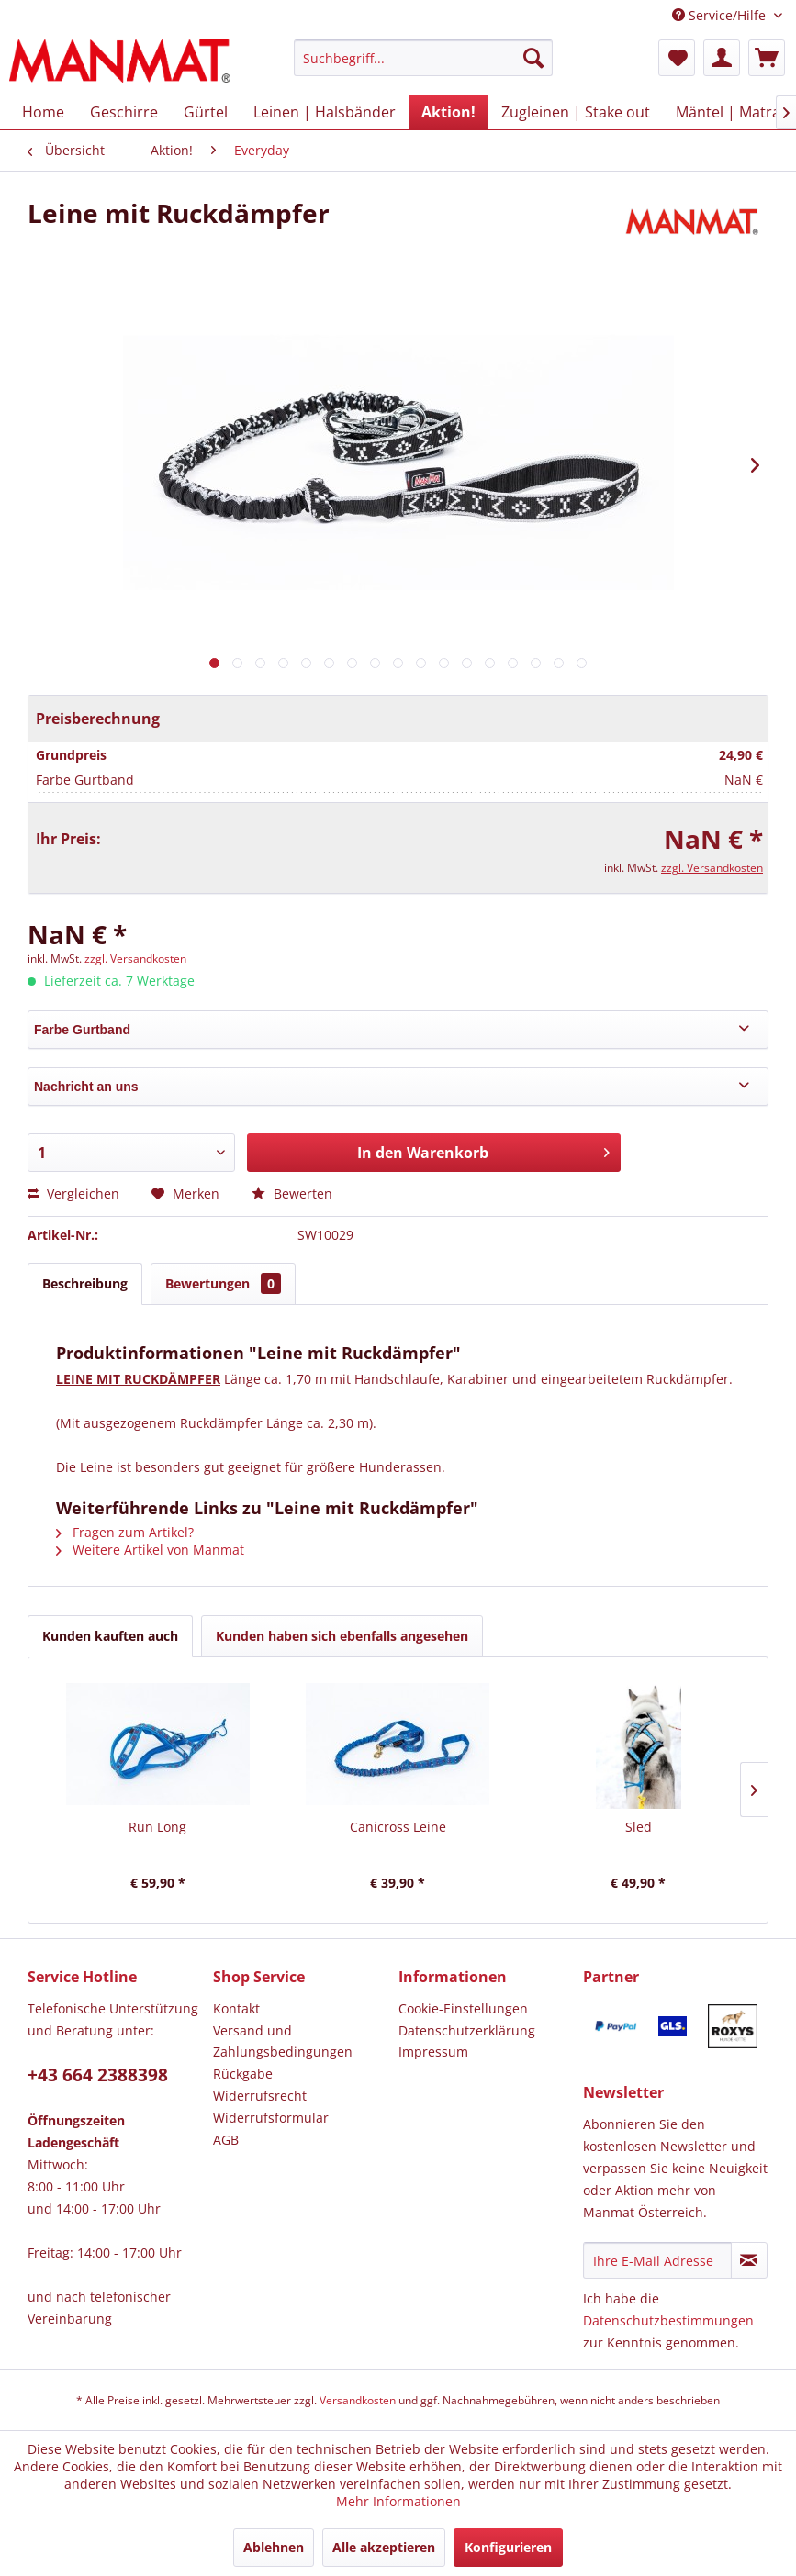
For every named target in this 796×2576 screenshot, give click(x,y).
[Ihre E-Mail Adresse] (657, 2260)
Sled (638, 1826)
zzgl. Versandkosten (712, 867)
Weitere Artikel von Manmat (150, 1549)
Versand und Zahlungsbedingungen (283, 2041)
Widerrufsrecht (260, 2095)
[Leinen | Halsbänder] (325, 112)
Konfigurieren (508, 2547)
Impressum (433, 2051)
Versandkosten (358, 2400)
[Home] (43, 112)
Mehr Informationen (398, 2501)
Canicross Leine (398, 1826)
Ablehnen (273, 2547)
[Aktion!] (448, 112)
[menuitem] (423, 66)
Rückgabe (243, 2073)
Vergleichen (73, 1193)
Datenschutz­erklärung (466, 2030)
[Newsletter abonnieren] (749, 2260)
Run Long (157, 1826)
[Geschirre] (124, 112)
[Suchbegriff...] (423, 57)
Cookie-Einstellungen (463, 2008)
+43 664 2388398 (98, 2075)
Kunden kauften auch (110, 1636)
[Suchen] (533, 57)
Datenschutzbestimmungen (668, 2320)
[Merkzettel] (676, 57)
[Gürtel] (206, 112)
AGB (226, 2139)
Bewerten (292, 1193)
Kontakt (236, 2008)
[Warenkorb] (766, 57)
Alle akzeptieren (383, 2547)
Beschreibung (85, 1283)
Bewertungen (223, 1283)
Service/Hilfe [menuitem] (720, 15)
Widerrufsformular (271, 2117)
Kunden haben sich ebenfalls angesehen (342, 1636)
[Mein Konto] (721, 57)
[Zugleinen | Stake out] (575, 112)
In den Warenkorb (483, 1150)
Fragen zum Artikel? (125, 1532)
